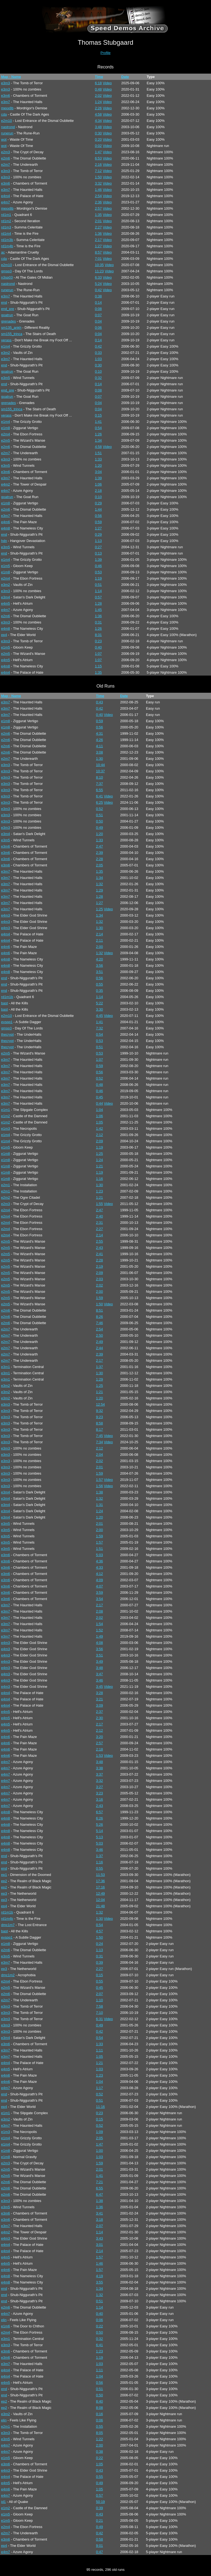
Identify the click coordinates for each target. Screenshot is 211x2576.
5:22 (99, 1003)
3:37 (99, 1774)
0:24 (99, 1944)
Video (107, 83)
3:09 (99, 1705)
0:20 (98, 139)
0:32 (98, 378)
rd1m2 (6, 221)
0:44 (99, 1103)
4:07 (99, 1586)
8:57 (98, 252)
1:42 (99, 1128)
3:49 (99, 1661)
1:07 (98, 654)
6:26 (99, 1818)
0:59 (98, 522)
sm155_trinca (11, 334)
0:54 (98, 428)
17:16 (100, 1887)
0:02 (98, 146)
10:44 (100, 765)
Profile (105, 53)
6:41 (99, 796)
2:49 (99, 1342)
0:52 (99, 809)
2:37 (99, 1712)
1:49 (99, 1636)
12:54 (100, 1404)
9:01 (99, 2546)
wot (4, 139)
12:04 (100, 1900)
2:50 (99, 1335)
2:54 (98, 196)
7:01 (98, 259)
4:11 (99, 746)
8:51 (99, 1310)
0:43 (99, 702)
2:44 (99, 1348)
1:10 (99, 2000)
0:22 (99, 2326)
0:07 (98, 315)
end (4, 302)
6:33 (98, 277)
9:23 (99, 1417)
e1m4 (5, 346)
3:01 (99, 2245)
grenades (8, 321)
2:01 (98, 221)
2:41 (99, 1254)
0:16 (99, 2414)
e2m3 (5, 152)
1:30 (99, 759)
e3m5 (5, 378)
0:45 (99, 1097)
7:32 (99, 1028)
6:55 (99, 790)
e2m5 (5, 440)
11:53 (100, 1875)
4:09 (99, 1580)
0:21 (99, 2520)
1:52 (99, 1630)
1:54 (99, 1624)
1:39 (98, 478)
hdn (4, 541)
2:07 (99, 1994)
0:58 (99, 2539)
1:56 (99, 1486)
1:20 (98, 465)
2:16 (98, 164)
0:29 (98, 503)
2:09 (99, 1141)
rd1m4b (7, 246)
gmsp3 (6, 271)
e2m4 (5, 434)
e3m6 (5, 96)
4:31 (99, 733)
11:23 (99, 271)
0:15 (98, 415)
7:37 (99, 784)
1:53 (99, 1756)
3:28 (99, 1693)
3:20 (99, 1737)
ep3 (4, 1893)
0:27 (98, 547)
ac (3, 252)
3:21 (99, 1699)
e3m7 (5, 102)
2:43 (99, 1248)
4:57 (99, 1931)
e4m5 (5, 603)
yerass (6, 340)
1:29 (99, 890)
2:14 (99, 934)
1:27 (98, 246)
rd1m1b (7, 997)
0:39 (99, 1962)
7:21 (99, 2182)
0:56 (98, 516)
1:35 (98, 215)
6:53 (98, 158)
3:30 (99, 1009)
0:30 (98, 133)
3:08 (99, 752)
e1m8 (5, 428)
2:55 (99, 1241)
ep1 (4, 1875)
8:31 (98, 635)
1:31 (99, 1505)
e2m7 (5, 164)
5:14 (99, 1831)
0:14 (98, 302)
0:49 (99, 827)
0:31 (98, 622)
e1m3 (5, 1128)
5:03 (99, 1555)
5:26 (99, 1824)
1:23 (99, 1191)
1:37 (99, 1367)
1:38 (99, 1492)
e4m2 (5, 484)
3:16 (99, 1799)
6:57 (99, 1812)
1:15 (98, 666)
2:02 (98, 96)
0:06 (98, 328)
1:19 (98, 578)
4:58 (98, 114)
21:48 (100, 1906)
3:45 (99, 1687)
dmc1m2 (8, 1975)
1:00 (99, 2151)
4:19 (99, 2276)
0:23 (98, 641)
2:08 (99, 1611)
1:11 (99, 2050)
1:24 (98, 102)
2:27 (98, 227)
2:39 (99, 853)
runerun (7, 133)
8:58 (99, 1423)
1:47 (98, 152)
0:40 (98, 647)
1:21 (99, 1166)
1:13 (98, 541)
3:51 (99, 972)
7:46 (99, 1323)
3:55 (99, 2282)
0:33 (98, 353)
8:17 (99, 1429)
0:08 (98, 309)
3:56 (99, 965)
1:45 (98, 610)
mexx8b (7, 108)
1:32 (99, 884)
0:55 (99, 984)
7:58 (99, 2006)
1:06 (98, 484)
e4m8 (5, 528)
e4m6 (5, 522)
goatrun (7, 315)
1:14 (98, 591)
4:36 (99, 1561)
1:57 (99, 1480)
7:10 (99, 2013)
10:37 (100, 771)
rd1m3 (6, 227)
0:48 (98, 89)
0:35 (99, 991)
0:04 (98, 321)
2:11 (99, 940)
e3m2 (5, 353)
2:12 (99, 1135)
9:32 (99, 1411)
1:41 (98, 422)
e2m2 (5, 1197)
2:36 (98, 202)
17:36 (100, 1881)
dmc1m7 (8, 1925)
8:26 (99, 1317)
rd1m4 (6, 233)
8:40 (99, 2401)
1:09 (99, 2132)
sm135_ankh (11, 328)
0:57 (98, 597)
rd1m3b (7, 240)
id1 (3, 2502)
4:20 (99, 959)
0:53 (98, 572)
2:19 (99, 1266)
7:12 (98, 171)
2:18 (98, 491)
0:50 (99, 821)
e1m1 (5, 1110)
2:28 (99, 859)
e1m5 (5, 566)
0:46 (98, 566)
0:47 (99, 2552)
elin (4, 2320)
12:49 (100, 1893)
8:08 (99, 2408)
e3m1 (5, 1367)
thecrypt (7, 1034)
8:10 (99, 777)
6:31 (99, 2019)
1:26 (98, 434)
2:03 (99, 1279)
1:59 (99, 1298)
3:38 (99, 1768)
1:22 (99, 2439)
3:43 (99, 2238)
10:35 (99, 265)
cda (4, 114)
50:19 (100, 2502)
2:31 (99, 1223)
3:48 (98, 127)
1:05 (99, 1122)
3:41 (99, 2213)
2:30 (99, 1718)
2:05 (99, 865)
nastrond (8, 127)
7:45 (99, 1436)
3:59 (99, 1592)
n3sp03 (7, 277)
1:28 (98, 603)
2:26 (98, 108)
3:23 (99, 1793)
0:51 (98, 585)
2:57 (98, 208)
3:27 (99, 1787)
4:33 (99, 1567)
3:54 (99, 1599)
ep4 (4, 635)
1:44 (98, 509)
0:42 (98, 290)
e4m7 (5, 202)
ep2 (4, 1881)
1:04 (99, 1110)
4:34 (98, 121)
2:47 (99, 846)
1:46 (98, 190)
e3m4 (5, 597)
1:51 (98, 453)
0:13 (98, 553)
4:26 (99, 740)
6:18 (98, 83)
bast (4, 1003)
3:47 (99, 1674)
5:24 (98, 284)
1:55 (99, 1204)
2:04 (99, 1455)
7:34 (99, 1442)
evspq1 (7, 1022)
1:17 (99, 2088)
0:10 (98, 371)
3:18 (99, 2220)
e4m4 (5, 196)
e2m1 (5, 1185)
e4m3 (5, 915)
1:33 (98, 459)
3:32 (98, 183)
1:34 (98, 440)
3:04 (98, 472)
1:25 (99, 909)
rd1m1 (6, 215)
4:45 (99, 1016)
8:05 (99, 2433)
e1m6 (5, 2326)
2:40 (99, 1216)
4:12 (99, 1574)
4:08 (99, 1643)
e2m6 (5, 158)
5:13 (99, 1837)
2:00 (99, 947)
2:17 (98, 240)
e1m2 (5, 1116)
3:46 (99, 1680)
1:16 (99, 1179)
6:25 (99, 802)
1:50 (98, 177)
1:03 (98, 359)
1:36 (98, 233)
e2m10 (6, 121)
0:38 (98, 296)
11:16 (100, 2107)
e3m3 (5, 83)
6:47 (99, 2194)
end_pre (7, 309)
